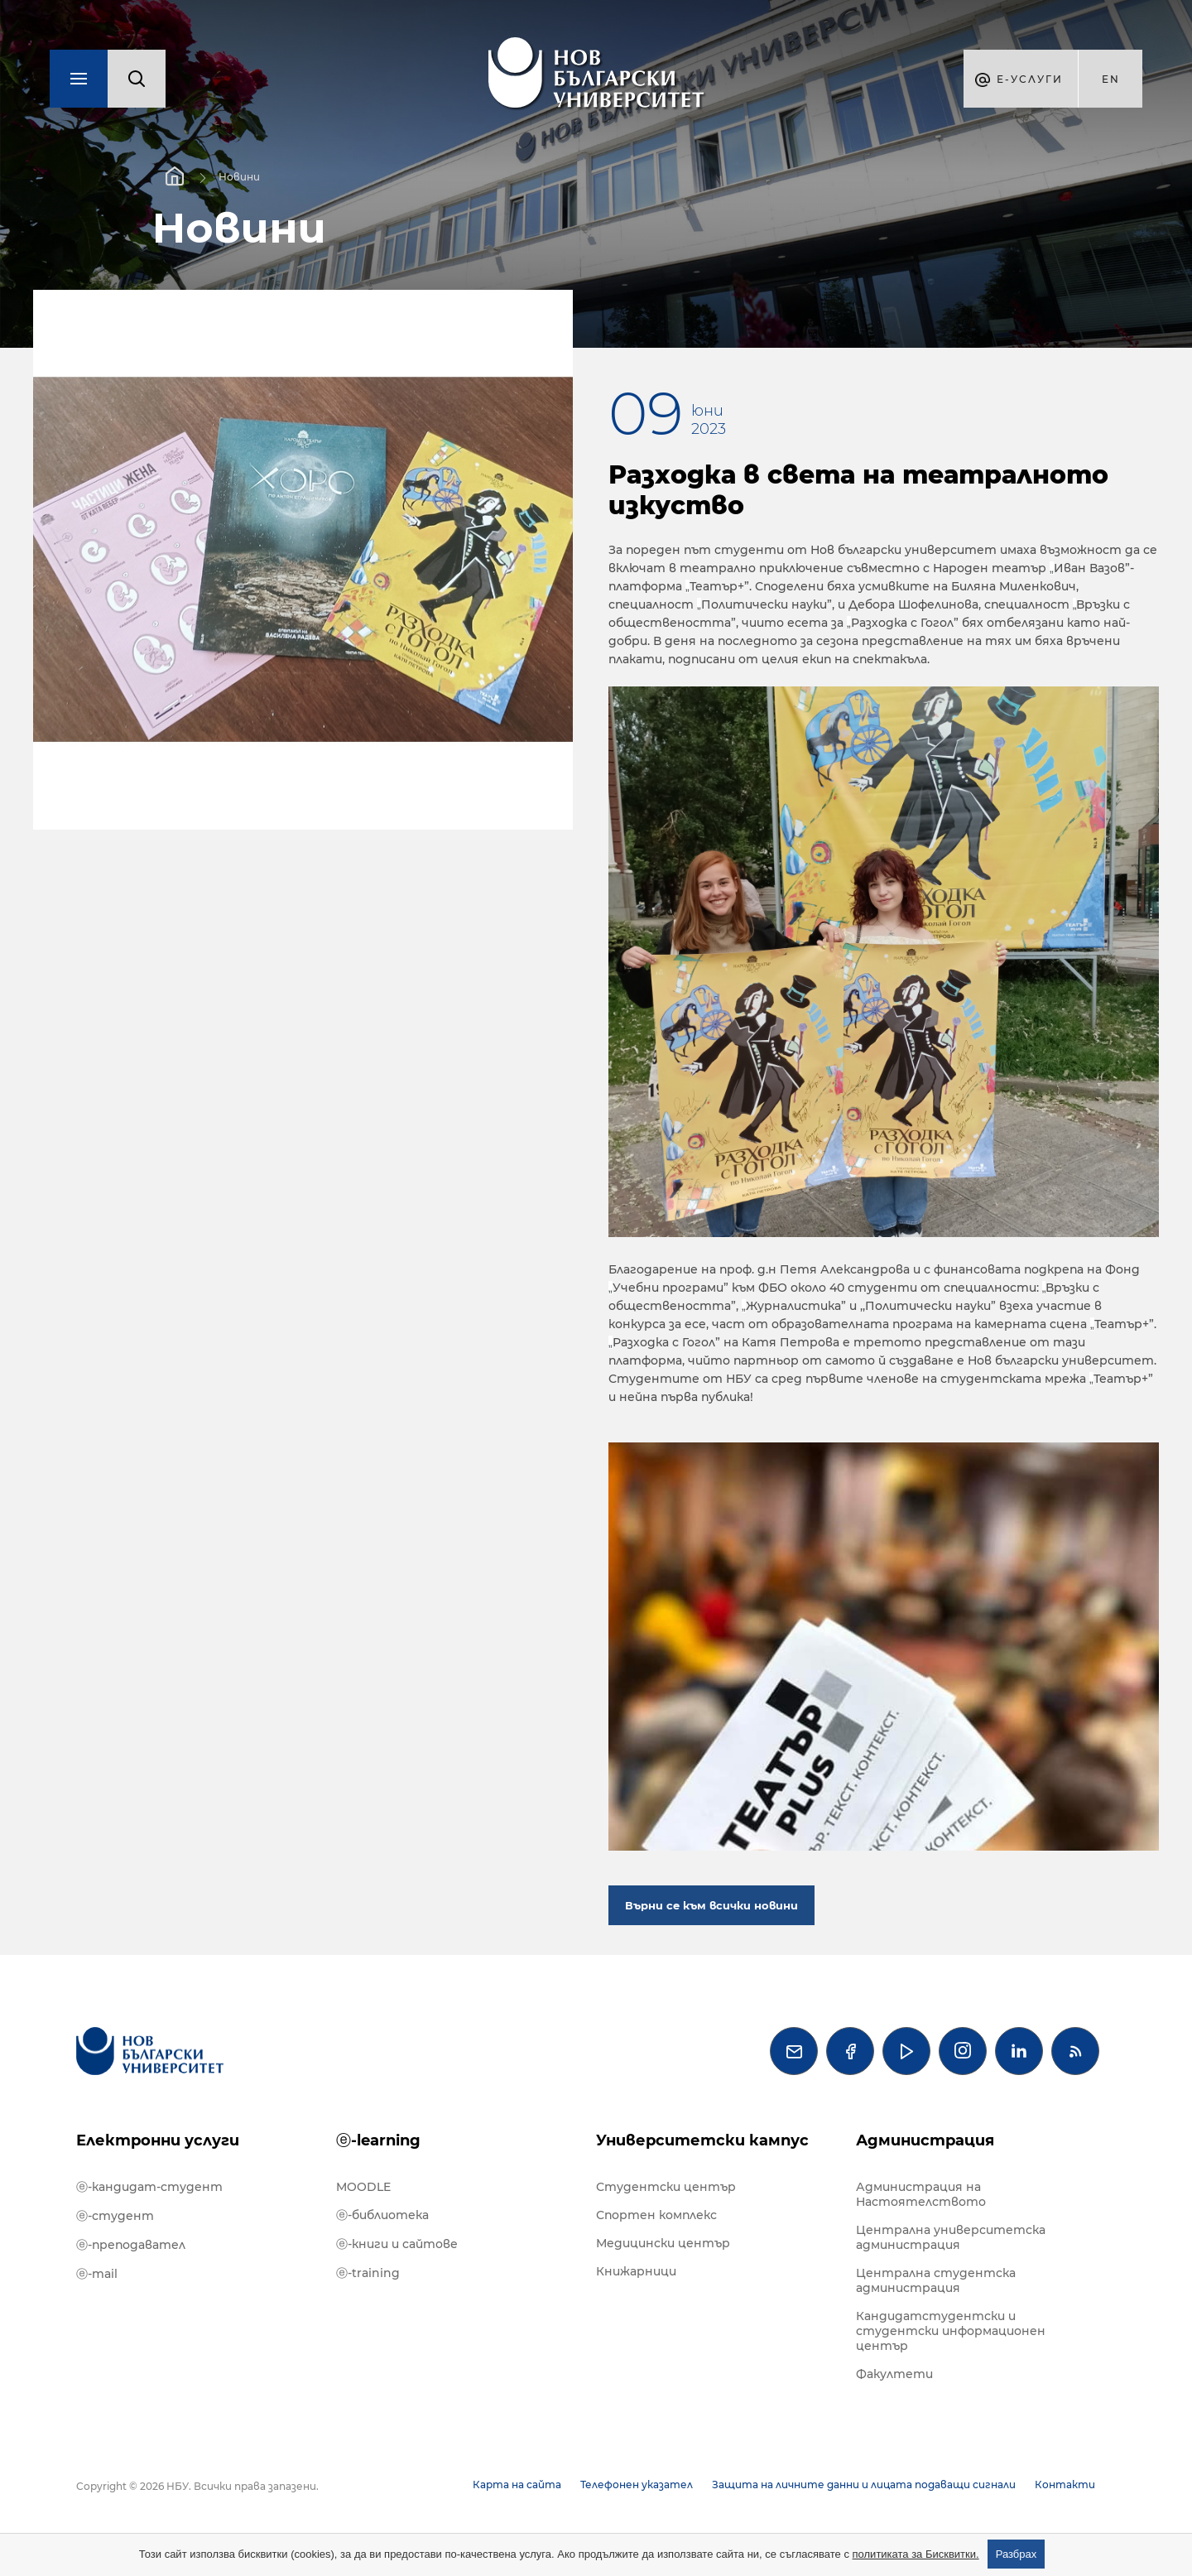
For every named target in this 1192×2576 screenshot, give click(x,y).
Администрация (925, 2140)
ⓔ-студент (115, 2215)
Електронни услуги (157, 2140)
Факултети (894, 2374)
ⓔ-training (368, 2272)
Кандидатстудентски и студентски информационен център (950, 2331)
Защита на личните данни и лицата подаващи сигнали (864, 2484)
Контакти (1065, 2484)
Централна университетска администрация (950, 2237)
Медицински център (663, 2243)
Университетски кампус (702, 2140)
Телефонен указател (636, 2484)
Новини (239, 177)
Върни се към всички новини (711, 1905)
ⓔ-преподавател (130, 2244)
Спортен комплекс (656, 2215)
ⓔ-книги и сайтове (397, 2244)
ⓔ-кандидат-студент (149, 2186)
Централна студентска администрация (936, 2280)
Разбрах (1016, 2554)
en (1111, 79)
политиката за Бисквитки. (916, 2554)
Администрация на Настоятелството (921, 2194)
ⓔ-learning (378, 2140)
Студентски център (666, 2186)
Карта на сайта (517, 2484)
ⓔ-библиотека (382, 2215)
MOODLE (363, 2186)
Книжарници (636, 2271)
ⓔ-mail (97, 2273)
